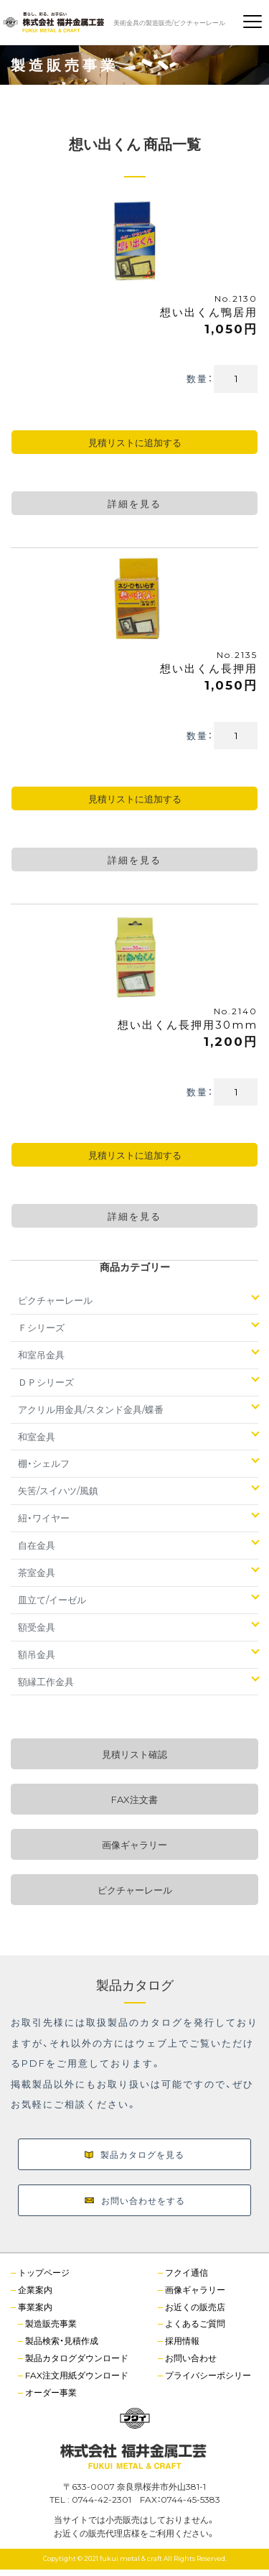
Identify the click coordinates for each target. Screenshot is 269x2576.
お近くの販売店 (195, 2306)
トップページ (44, 2272)
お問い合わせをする (135, 2200)
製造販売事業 (51, 2323)
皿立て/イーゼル (52, 1599)
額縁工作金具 (46, 1681)
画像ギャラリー (134, 1844)
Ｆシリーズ (41, 1327)
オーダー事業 (51, 2392)
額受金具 (36, 1627)
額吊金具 (36, 1654)
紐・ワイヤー (44, 1517)
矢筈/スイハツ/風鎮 (58, 1490)
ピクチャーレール (55, 1300)
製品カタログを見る (134, 2154)
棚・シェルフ (44, 1463)
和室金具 (36, 1436)
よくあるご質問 (195, 2323)
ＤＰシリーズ (46, 1382)
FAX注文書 (134, 1799)
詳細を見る (134, 503)
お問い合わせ (191, 2357)
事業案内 (35, 2306)
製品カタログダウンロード (76, 2357)
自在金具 (36, 1545)
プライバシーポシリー (208, 2374)
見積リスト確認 (134, 1754)
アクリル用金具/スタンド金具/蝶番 (91, 1409)
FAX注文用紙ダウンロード (76, 2374)
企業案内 (35, 2289)
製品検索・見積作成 (61, 2340)
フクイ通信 (186, 2272)
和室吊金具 (41, 1354)
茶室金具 (36, 1572)
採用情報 (182, 2340)
